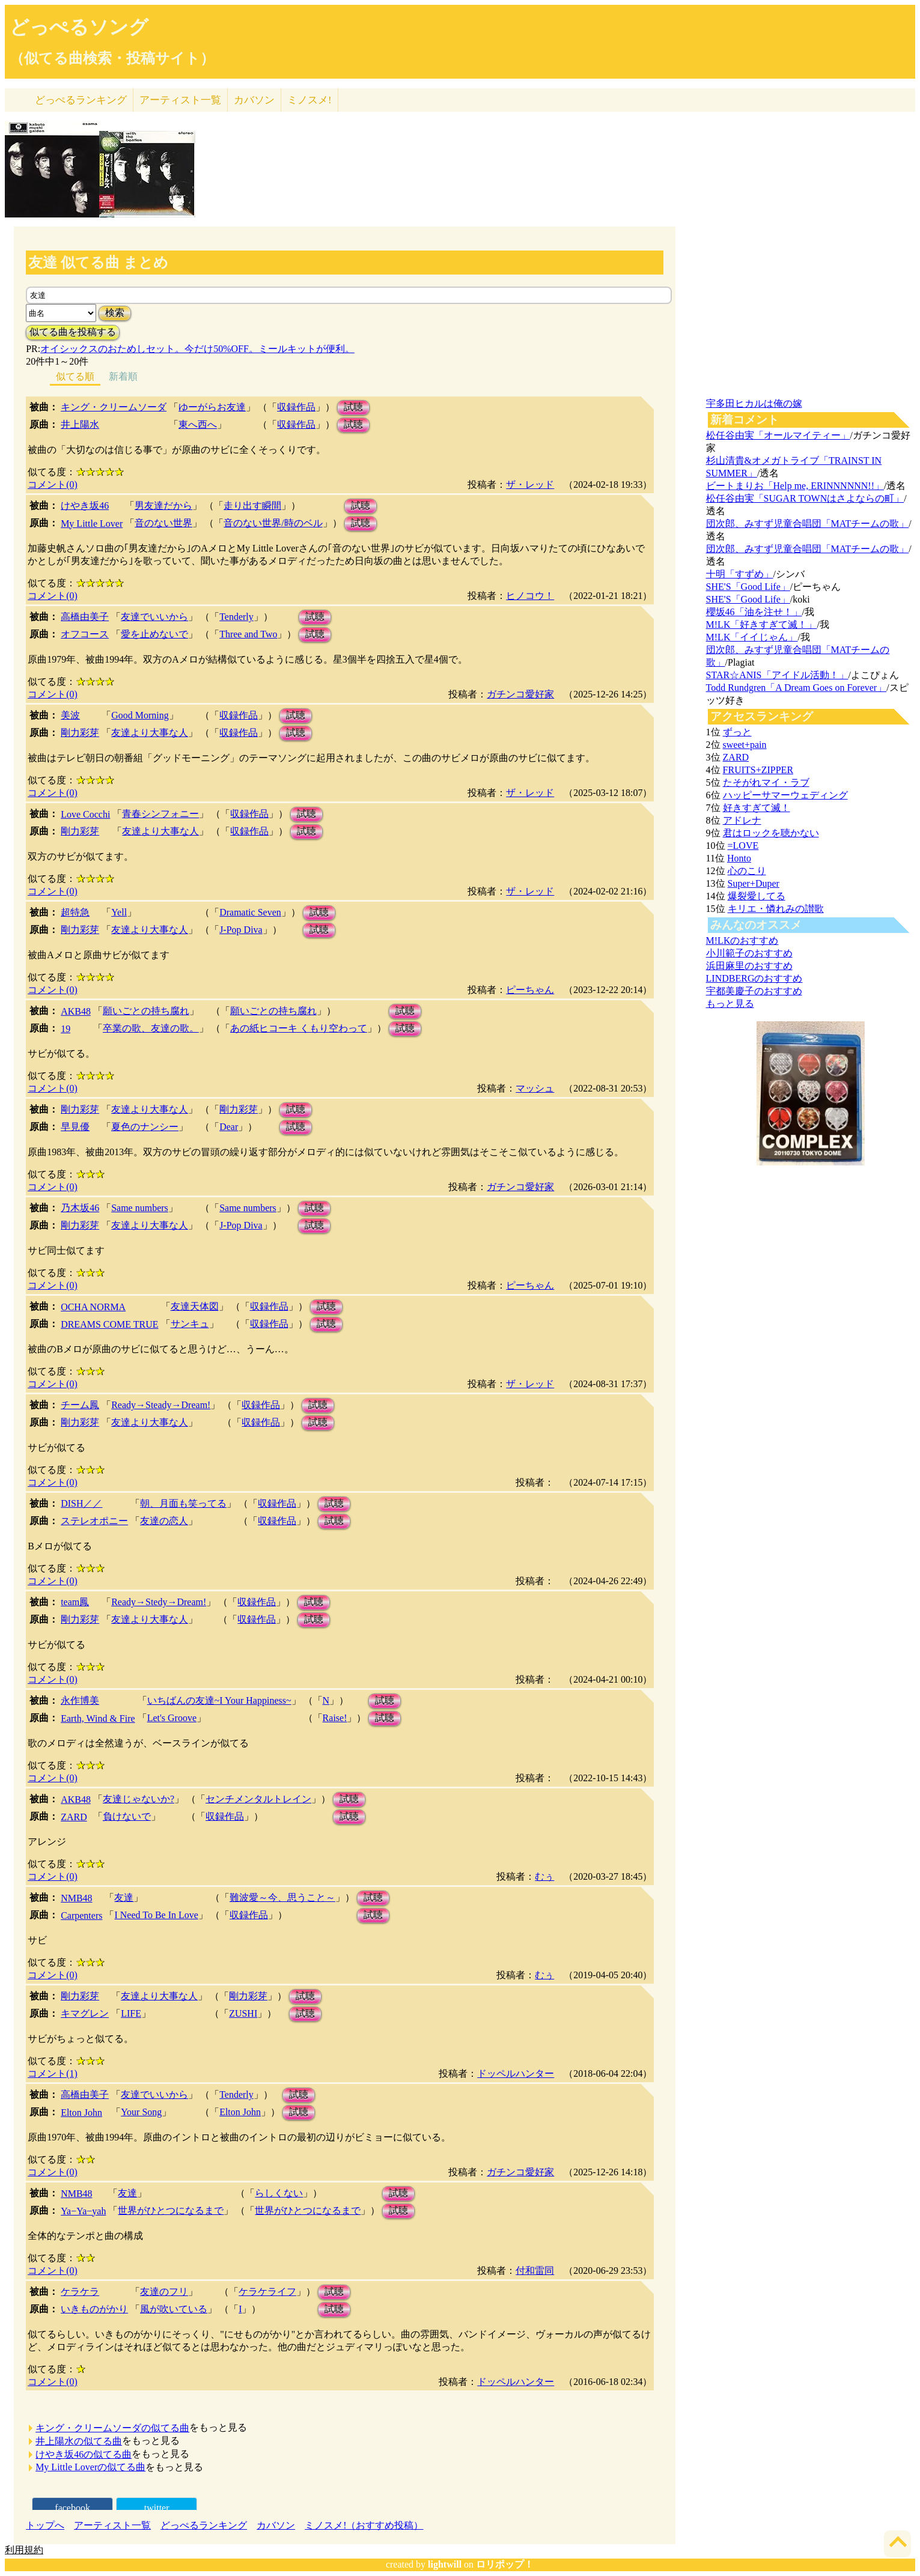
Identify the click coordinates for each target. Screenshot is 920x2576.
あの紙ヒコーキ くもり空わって (298, 1028)
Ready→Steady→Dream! (160, 1405)
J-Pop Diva (241, 930)
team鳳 (75, 1602)
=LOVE (743, 845)
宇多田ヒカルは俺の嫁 (754, 403)
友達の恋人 (164, 1521)
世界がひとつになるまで (171, 2210)
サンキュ (190, 1324)
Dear (228, 1127)
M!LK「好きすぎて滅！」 (761, 624)
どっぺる (81, 100)
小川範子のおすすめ (749, 953)
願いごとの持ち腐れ (146, 1011)
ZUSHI (243, 2013)
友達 (123, 1897)
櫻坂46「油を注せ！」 (754, 612)
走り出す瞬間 (252, 505)
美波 (70, 715)
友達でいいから (154, 617)
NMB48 (76, 1898)
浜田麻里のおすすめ (749, 966)
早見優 (75, 1127)
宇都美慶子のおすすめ (754, 991)
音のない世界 (163, 523)
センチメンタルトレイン (258, 1799)
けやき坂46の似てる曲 (83, 2454)
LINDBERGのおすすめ (754, 978)
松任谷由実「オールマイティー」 (778, 435)
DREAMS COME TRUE (109, 1324)
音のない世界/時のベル (273, 523)
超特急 (75, 912)
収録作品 (296, 407)
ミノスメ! (309, 100)
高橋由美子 (85, 617)
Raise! (335, 1718)
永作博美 (80, 1700)
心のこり (747, 871)
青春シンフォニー (160, 814)
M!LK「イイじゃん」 (752, 637)
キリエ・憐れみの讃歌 (776, 909)
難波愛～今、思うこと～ (282, 1897)
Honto (739, 858)
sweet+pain (745, 745)
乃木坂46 (80, 1208)
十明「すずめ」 (739, 574)
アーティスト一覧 (112, 2525)
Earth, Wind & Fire (98, 1718)
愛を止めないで (154, 634)
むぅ (544, 1876)
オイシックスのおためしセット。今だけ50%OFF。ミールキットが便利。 (197, 349)
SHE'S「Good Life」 (748, 587)
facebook (72, 2508)
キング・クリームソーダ (113, 407)
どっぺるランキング (203, 2525)
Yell (119, 912)
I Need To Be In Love (156, 1915)
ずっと (737, 732)
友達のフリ (164, 2291)
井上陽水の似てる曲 (78, 2441)
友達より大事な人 (149, 733)
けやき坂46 (85, 505)
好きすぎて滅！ (756, 808)
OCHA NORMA (93, 1307)
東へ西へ (197, 424)
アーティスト (180, 100)
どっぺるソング (79, 27)
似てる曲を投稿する (72, 332)
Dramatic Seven (250, 912)
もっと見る (730, 1003)
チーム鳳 (80, 1405)
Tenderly (236, 617)
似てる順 (75, 376)
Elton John (81, 2112)
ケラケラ (80, 2291)
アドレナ (742, 820)
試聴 (353, 407)
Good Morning (140, 715)
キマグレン (85, 2013)
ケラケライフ (267, 2291)
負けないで (127, 1816)
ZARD (74, 1817)
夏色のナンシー (144, 1127)
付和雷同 (535, 2270)
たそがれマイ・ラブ (766, 782)
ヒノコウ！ (530, 596)
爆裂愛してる (756, 896)
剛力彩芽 (80, 733)
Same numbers (139, 1208)
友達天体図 (195, 1306)
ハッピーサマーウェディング (785, 795)
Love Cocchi (85, 814)
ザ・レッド (530, 484)
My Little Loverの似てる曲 (90, 2467)
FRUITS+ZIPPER (758, 770)
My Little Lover (92, 523)
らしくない (279, 2193)
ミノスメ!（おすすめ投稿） (364, 2525)
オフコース (85, 634)
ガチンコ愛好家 (520, 694)
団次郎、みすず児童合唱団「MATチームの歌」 (807, 523)
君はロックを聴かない (771, 833)
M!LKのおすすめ (742, 940)
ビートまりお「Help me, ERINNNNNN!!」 (795, 486)
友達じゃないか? (138, 1799)
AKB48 (76, 1011)
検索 (114, 313)
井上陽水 (80, 424)
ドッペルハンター (515, 2073)
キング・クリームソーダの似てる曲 (112, 2428)
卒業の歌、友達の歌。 (151, 1028)
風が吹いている (173, 2309)
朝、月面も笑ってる (183, 1503)
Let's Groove (171, 1718)
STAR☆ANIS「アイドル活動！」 (777, 675)
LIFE (131, 2013)
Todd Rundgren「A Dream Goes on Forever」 (796, 687)
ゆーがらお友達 (212, 407)
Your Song (141, 2112)
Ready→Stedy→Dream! (158, 1602)
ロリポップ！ (505, 2564)
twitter (156, 2508)
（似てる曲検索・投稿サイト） (112, 58)
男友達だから (163, 505)
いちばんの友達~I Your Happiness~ (219, 1700)
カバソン (254, 100)
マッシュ (535, 1088)
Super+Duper (753, 883)
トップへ (45, 2525)
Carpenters (81, 1915)
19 (65, 1029)
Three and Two (248, 634)
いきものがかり (94, 2309)
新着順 (123, 376)
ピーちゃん (530, 990)
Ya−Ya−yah (83, 2211)
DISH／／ (81, 1503)
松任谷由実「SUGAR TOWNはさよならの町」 (805, 498)
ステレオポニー (94, 1521)
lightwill (445, 2564)
